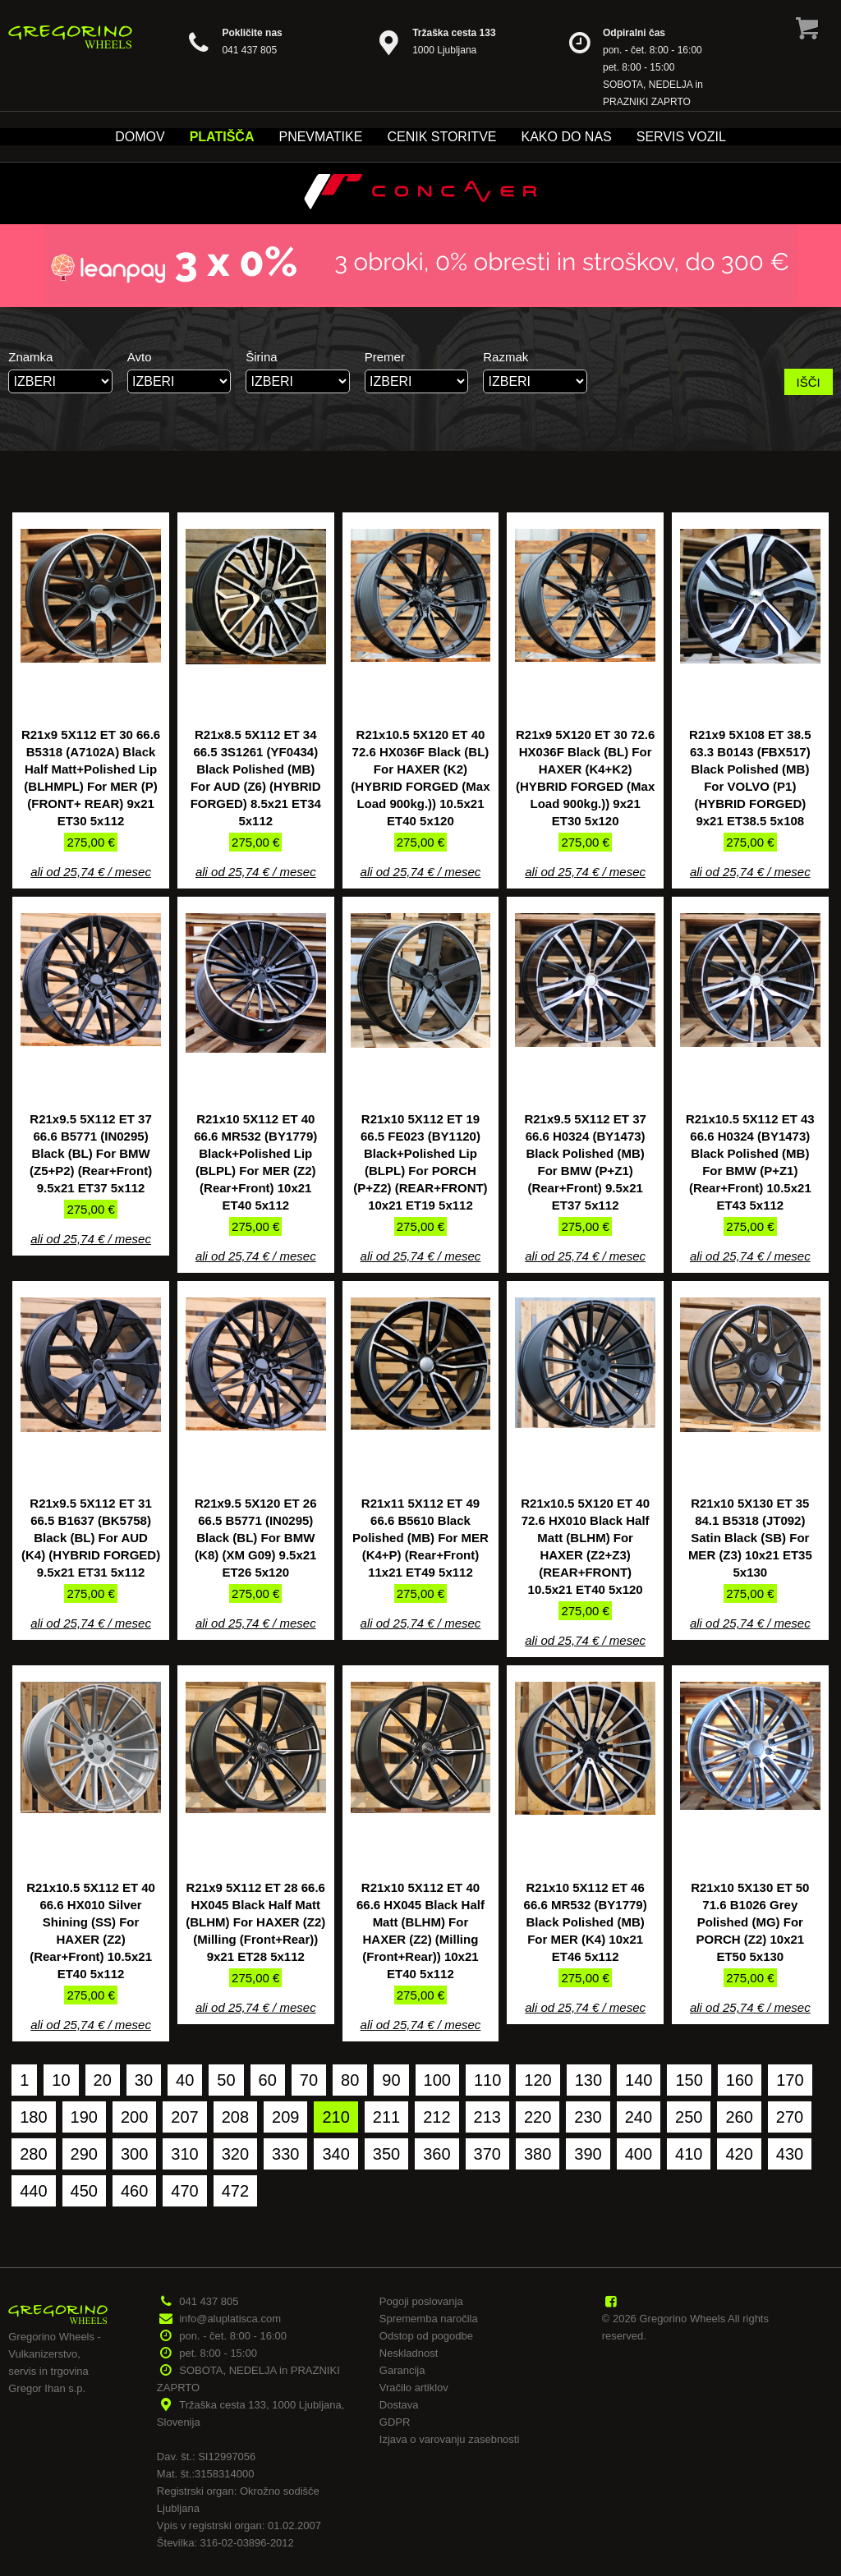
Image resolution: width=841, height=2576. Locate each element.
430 (789, 2154)
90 (391, 2080)
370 (487, 2154)
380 (537, 2154)
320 (235, 2154)
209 (285, 2117)
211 (386, 2117)
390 (587, 2154)
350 (386, 2154)
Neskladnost (409, 2353)
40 (185, 2080)
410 (688, 2154)
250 (688, 2117)
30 (144, 2080)
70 (309, 2080)
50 (226, 2080)
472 (235, 2191)
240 (638, 2117)
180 (33, 2117)
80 (350, 2080)
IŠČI (808, 382)
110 (487, 2080)
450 (84, 2191)
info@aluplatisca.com (230, 2318)
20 (103, 2080)
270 (789, 2117)
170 (789, 2080)
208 (235, 2117)
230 (587, 2117)
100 (437, 2080)
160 (739, 2080)
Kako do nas (566, 137)
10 (61, 2080)
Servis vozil (681, 137)
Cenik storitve (441, 137)
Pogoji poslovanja (421, 2301)
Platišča (222, 137)
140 (638, 2080)
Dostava (399, 2405)
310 (184, 2154)
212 (436, 2117)
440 (33, 2191)
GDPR (395, 2422)
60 (268, 2080)
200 (134, 2117)
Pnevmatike (320, 137)
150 (688, 2080)
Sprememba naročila (428, 2318)
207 (184, 2117)
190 (84, 2117)
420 (738, 2154)
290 (84, 2154)
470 (184, 2191)
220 (537, 2117)
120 (537, 2080)
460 (134, 2191)
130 (588, 2080)
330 (285, 2154)
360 (436, 2154)
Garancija (402, 2370)
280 (33, 2154)
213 (487, 2117)
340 (335, 2154)
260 (738, 2117)
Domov (139, 137)
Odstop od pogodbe (426, 2336)
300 (134, 2154)
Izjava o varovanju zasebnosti (449, 2439)
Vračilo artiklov (413, 2387)
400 (638, 2154)
